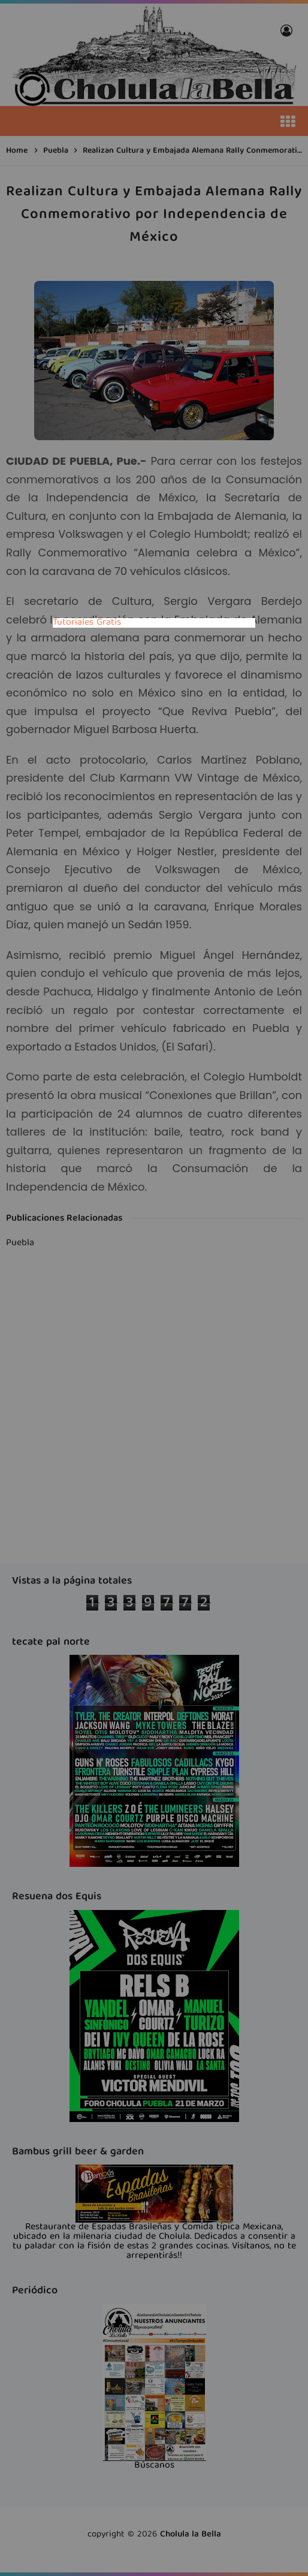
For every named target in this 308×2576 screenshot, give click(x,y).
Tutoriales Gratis (87, 623)
